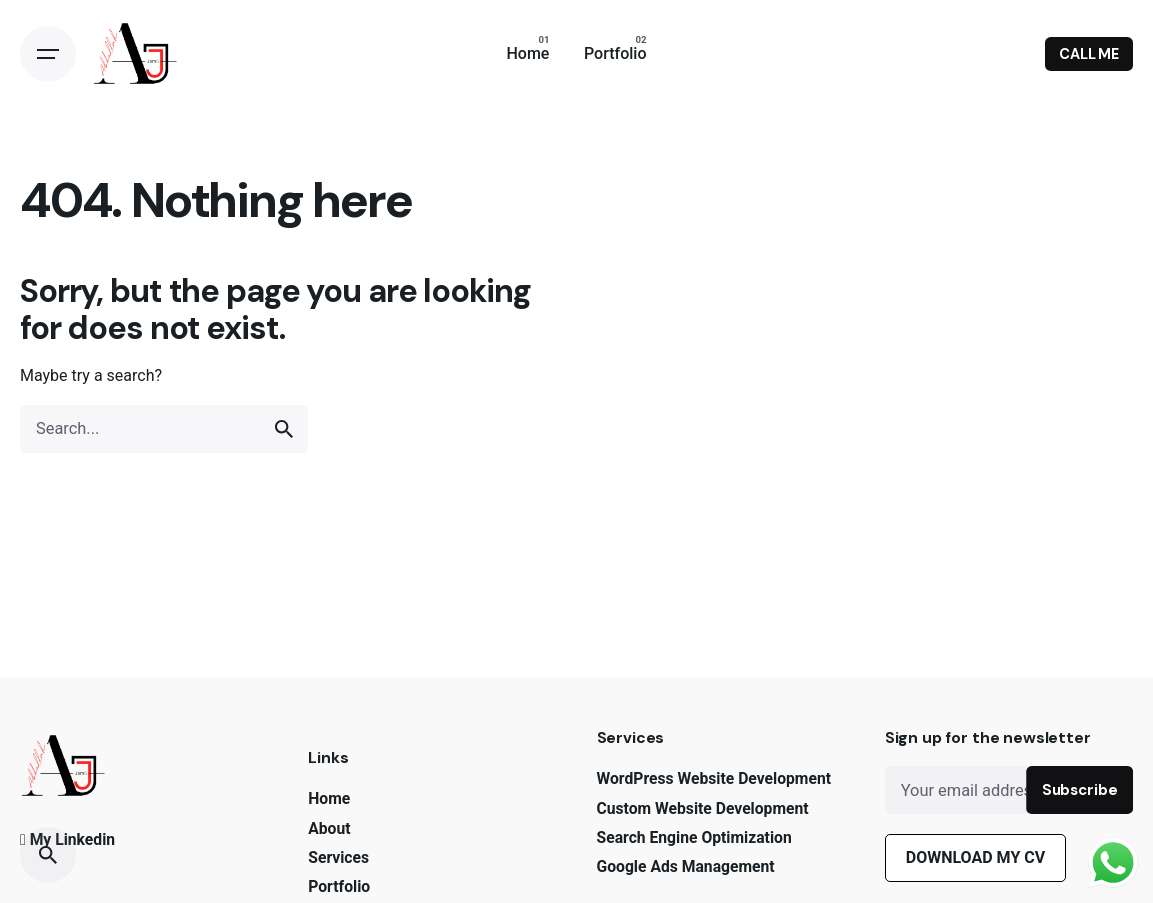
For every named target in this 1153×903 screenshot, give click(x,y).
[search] (284, 429)
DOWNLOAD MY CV (975, 857)
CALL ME (1089, 54)
